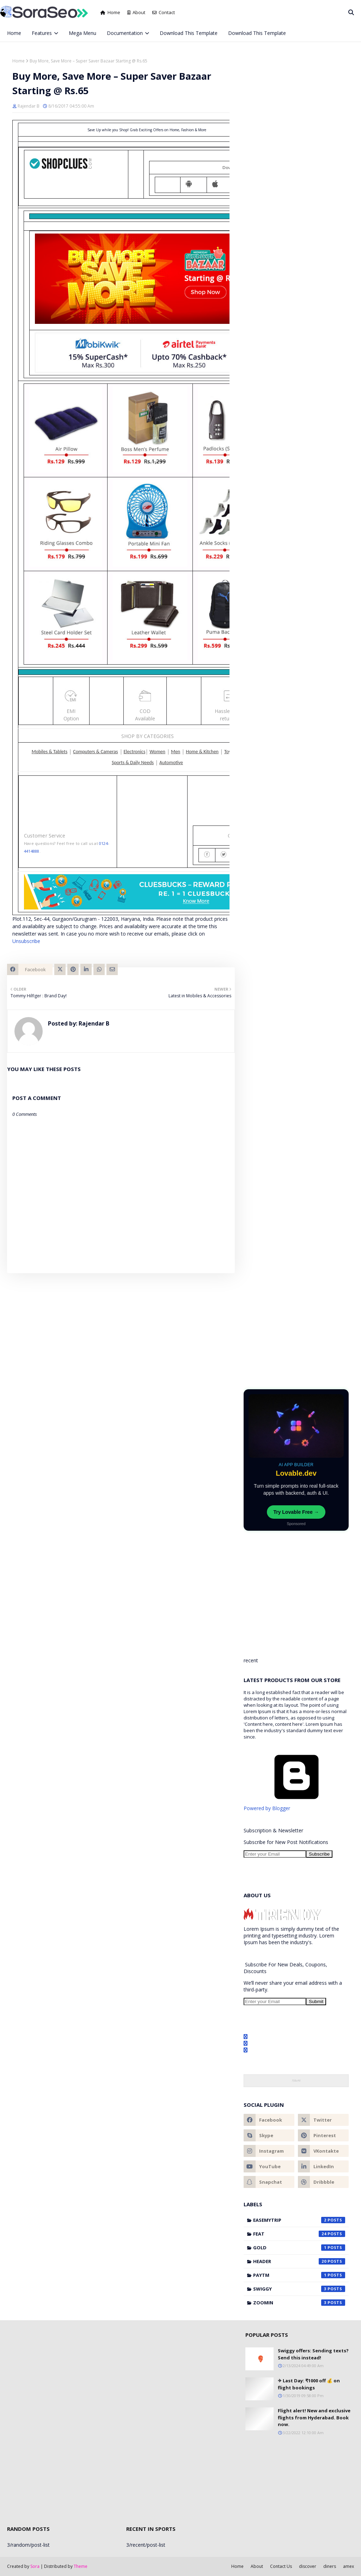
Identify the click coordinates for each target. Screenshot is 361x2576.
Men (175, 752)
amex (348, 2566)
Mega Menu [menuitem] (82, 33)
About (136, 12)
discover (307, 2566)
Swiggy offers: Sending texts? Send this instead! (313, 2354)
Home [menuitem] (14, 33)
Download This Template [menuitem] (189, 33)
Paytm (299, 2275)
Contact (163, 12)
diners (329, 2566)
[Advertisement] (296, 1328)
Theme (80, 2566)
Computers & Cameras (95, 752)
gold (299, 2247)
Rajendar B (28, 106)
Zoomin (299, 2302)
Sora (34, 2566)
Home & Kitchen (202, 752)
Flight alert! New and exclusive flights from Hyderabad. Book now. (314, 2417)
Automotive (171, 763)
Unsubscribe (26, 941)
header (299, 2261)
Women (157, 752)
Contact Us (281, 2566)
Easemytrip (299, 2220)
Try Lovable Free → (296, 1512)
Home (110, 12)
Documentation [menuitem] (125, 33)
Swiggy (299, 2289)
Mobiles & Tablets (50, 752)
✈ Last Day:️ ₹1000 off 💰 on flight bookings (309, 2384)
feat (299, 2234)
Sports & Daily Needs (133, 763)
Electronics (135, 752)
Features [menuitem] (42, 33)
